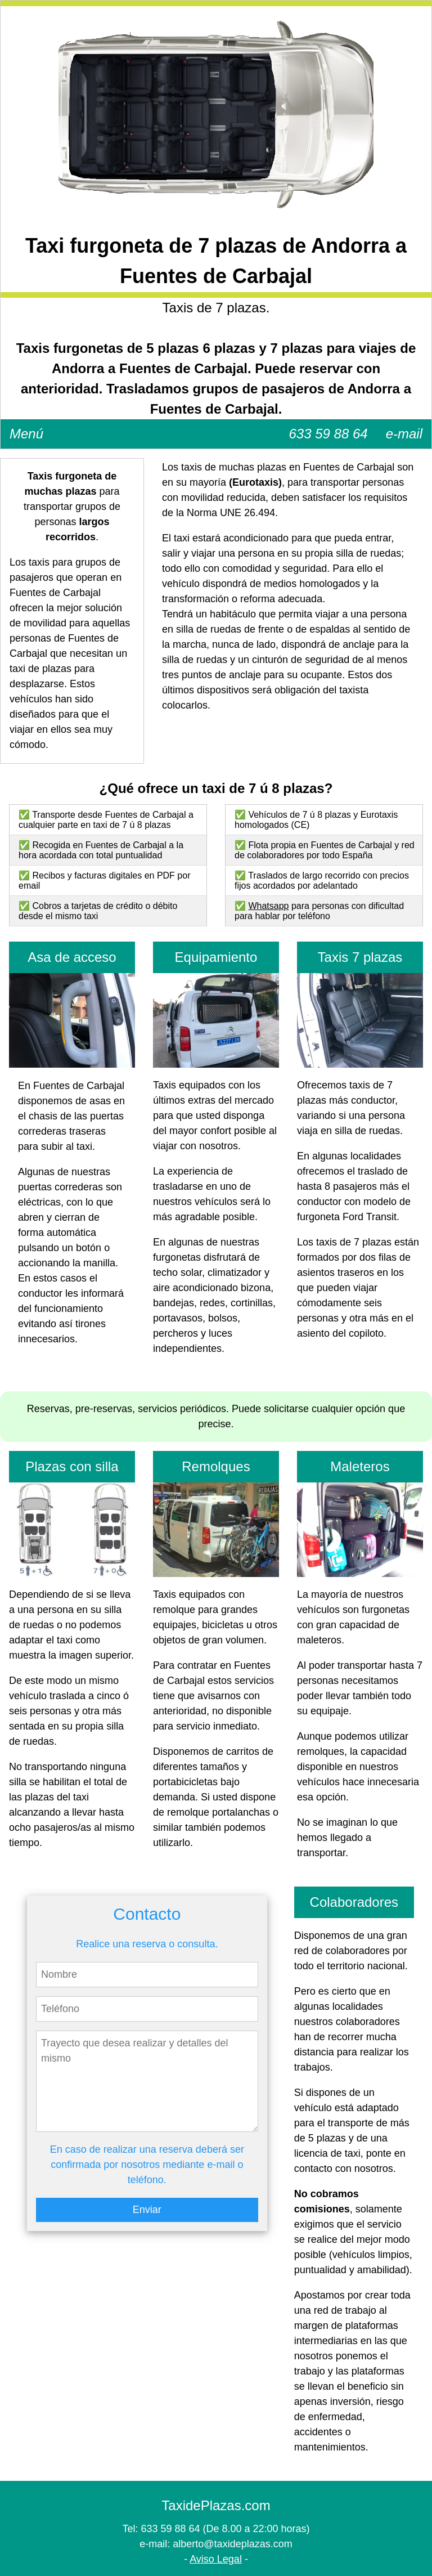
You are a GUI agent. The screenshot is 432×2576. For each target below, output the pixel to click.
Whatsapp (268, 906)
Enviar (147, 2209)
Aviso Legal (216, 2559)
